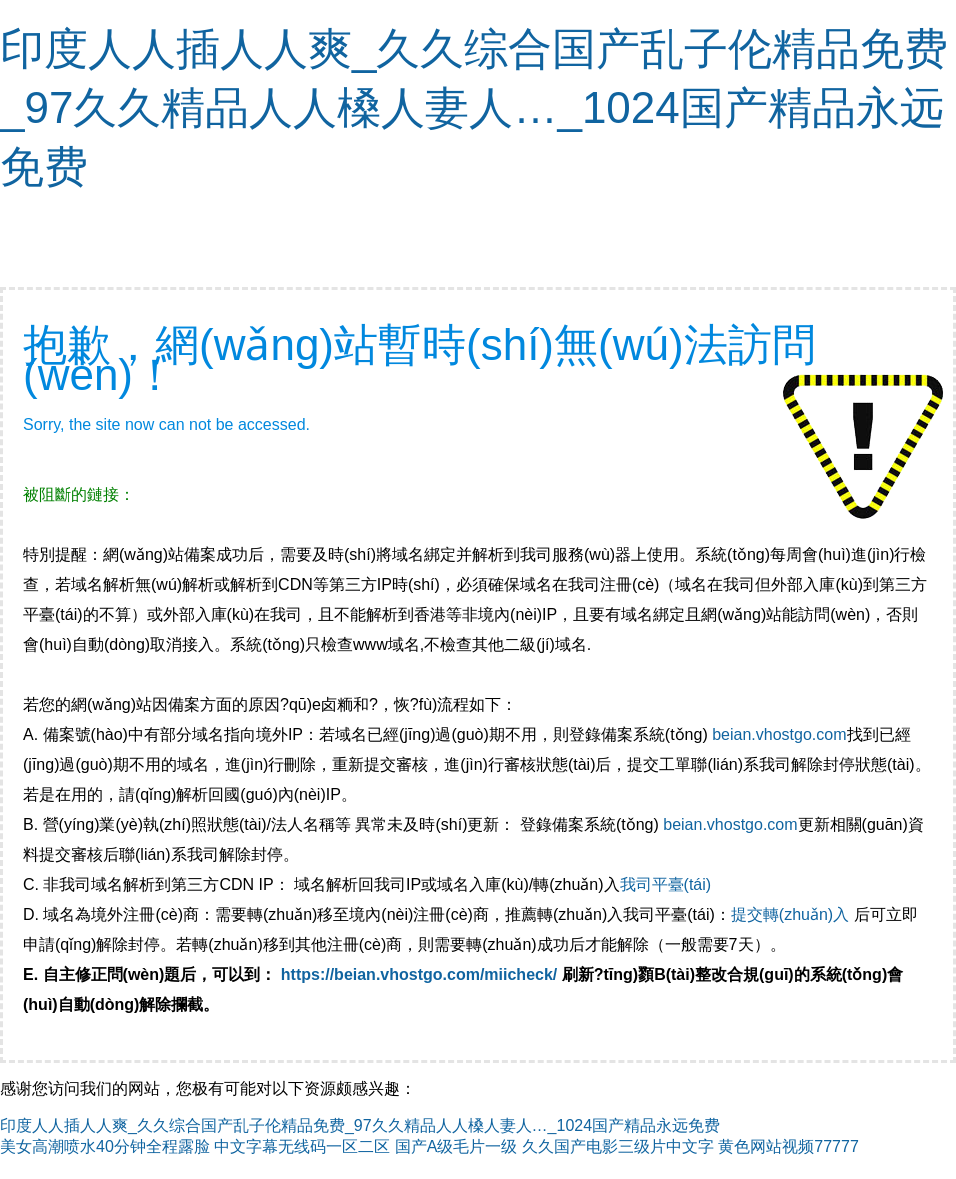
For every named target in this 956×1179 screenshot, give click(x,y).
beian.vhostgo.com (779, 734)
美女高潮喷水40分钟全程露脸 (105, 1146)
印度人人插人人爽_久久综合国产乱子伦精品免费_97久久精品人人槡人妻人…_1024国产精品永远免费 (474, 107)
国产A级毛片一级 (456, 1146)
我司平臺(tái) (668, 884)
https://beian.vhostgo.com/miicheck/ (419, 974)
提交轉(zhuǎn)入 (790, 914)
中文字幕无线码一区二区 (302, 1146)
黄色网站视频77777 (788, 1146)
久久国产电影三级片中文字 (618, 1146)
